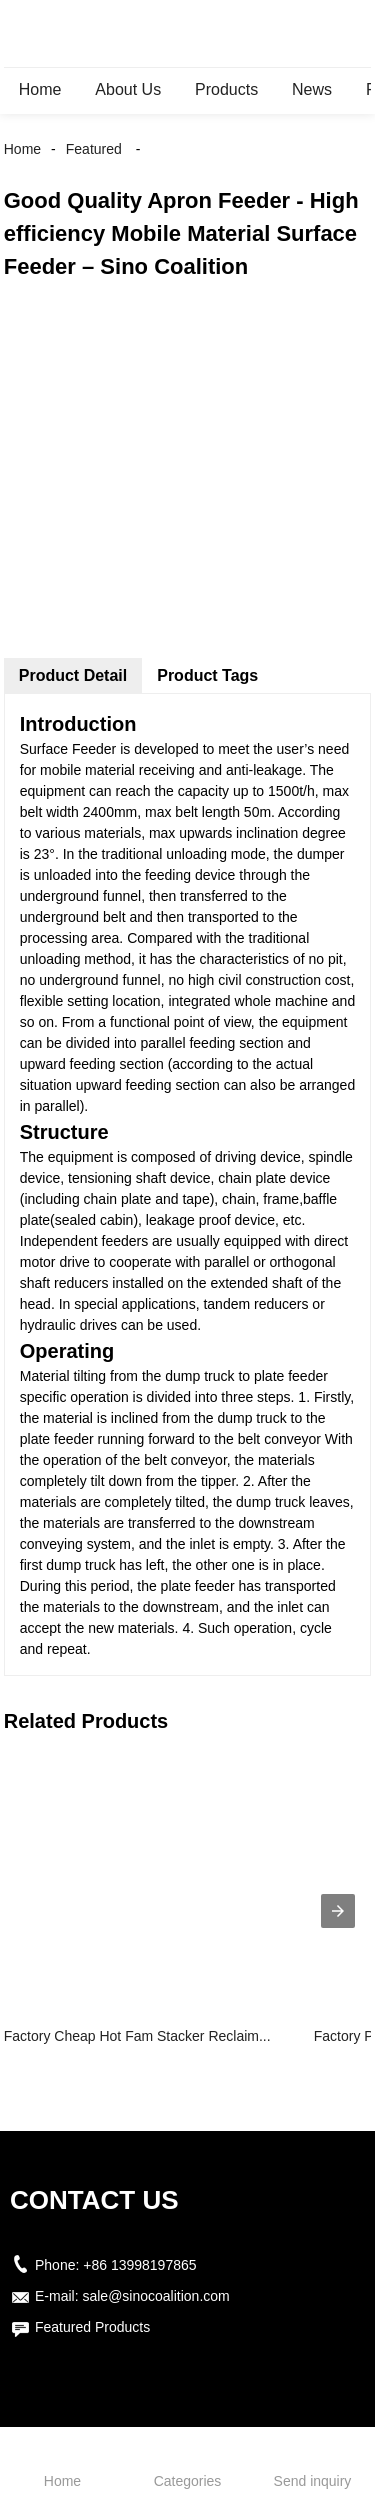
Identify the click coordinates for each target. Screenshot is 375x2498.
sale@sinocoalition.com (155, 2296)
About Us (128, 89)
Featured (94, 149)
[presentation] (338, 1911)
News (312, 89)
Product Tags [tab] (207, 675)
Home (40, 89)
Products (226, 89)
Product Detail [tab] (73, 675)
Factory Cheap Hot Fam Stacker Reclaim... (137, 2036)
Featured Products (92, 2327)
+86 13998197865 (139, 2265)
